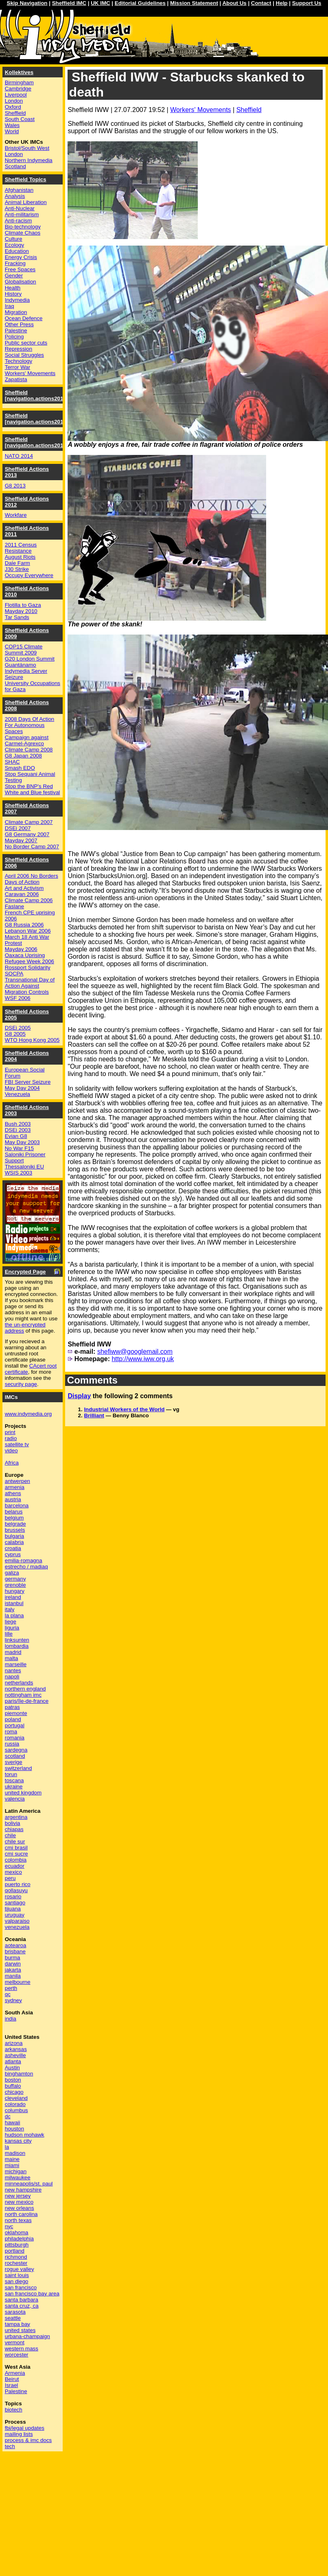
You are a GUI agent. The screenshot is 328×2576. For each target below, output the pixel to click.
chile (10, 1835)
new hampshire (23, 2190)
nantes (13, 1670)
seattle (13, 2318)
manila (13, 1976)
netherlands (19, 1683)
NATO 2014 (19, 456)
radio (11, 1438)
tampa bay (17, 2324)
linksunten (17, 1640)
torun (11, 1774)
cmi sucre (16, 1854)
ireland (13, 1597)
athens (13, 1493)
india (10, 2019)
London (14, 101)
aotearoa (15, 1945)
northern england (25, 1689)
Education (17, 251)
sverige (13, 1762)
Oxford (13, 107)
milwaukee (18, 2177)
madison (15, 2153)
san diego (16, 2281)
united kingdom (23, 1793)
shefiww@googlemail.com (135, 1351)
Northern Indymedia (28, 160)
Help (282, 3)
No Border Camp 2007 (32, 846)
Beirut (12, 2379)
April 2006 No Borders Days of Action (31, 879)
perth (11, 1988)
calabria (14, 1542)
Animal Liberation (26, 202)
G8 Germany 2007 (27, 834)
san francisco (21, 2287)
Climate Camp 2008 (29, 750)
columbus (16, 2110)
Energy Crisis (21, 257)
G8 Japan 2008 (23, 756)
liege (10, 1622)
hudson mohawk (24, 2135)
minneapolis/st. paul (29, 2184)
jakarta (13, 1970)
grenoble (15, 1585)
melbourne (18, 1982)
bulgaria (14, 1536)
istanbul (14, 1603)
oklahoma (16, 2232)
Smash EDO (20, 768)
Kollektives (19, 72)
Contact (261, 3)
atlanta (13, 2061)
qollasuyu (16, 1890)
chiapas (14, 1829)
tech (10, 2446)
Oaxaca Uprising (25, 955)
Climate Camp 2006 (29, 900)
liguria (12, 1628)
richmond (16, 2257)
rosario (13, 1896)
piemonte (16, 1713)
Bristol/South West (27, 148)
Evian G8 (16, 1136)
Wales (12, 125)
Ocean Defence (24, 318)
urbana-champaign (27, 2336)
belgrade (15, 1524)
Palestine (16, 330)
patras (12, 1707)
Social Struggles (24, 355)
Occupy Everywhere (29, 575)
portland (14, 2251)
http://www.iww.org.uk (143, 1358)
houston (14, 2129)
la (7, 2147)
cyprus (13, 1554)
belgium (14, 1518)
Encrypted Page (25, 1272)
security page (21, 1384)
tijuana (13, 1909)
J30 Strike (17, 569)
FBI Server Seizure (28, 1082)
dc (8, 2116)
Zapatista (16, 379)
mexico (13, 1872)
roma (11, 1731)
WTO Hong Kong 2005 (32, 1040)
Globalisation (20, 282)
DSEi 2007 (18, 828)
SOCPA (14, 974)
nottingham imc (23, 1695)
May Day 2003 (22, 1142)
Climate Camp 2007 (29, 822)
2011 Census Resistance (21, 548)
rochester (16, 2263)
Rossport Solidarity (27, 967)
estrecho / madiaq (26, 1567)
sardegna (16, 1750)
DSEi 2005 (18, 1028)
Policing (14, 337)
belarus (14, 1512)
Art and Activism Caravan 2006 (24, 891)
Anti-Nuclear (20, 208)
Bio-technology (23, 227)
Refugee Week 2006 (29, 961)
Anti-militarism (22, 214)
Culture (13, 239)
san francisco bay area (32, 2294)
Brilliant (94, 1415)
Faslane (14, 906)
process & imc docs (28, 2440)
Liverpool (16, 95)
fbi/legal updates (24, 2428)
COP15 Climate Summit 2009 (24, 649)
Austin (12, 2067)
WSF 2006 (18, 998)
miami (12, 2165)
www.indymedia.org (28, 1414)
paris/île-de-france (26, 1701)
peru (10, 1878)
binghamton (19, 2074)
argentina (16, 1817)
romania (14, 1738)
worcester (16, 2355)
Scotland (15, 166)
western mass (21, 2348)
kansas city (18, 2141)
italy (10, 1609)
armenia (14, 1487)
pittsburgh (17, 2245)
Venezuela (17, 1094)
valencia (15, 1799)
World (12, 131)
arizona (14, 2043)
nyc (9, 2226)
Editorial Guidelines (140, 3)
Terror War (17, 367)
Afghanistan (19, 190)
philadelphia (19, 2239)
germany (15, 1579)
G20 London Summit (30, 659)
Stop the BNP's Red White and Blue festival (32, 789)
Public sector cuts (26, 343)
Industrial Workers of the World (124, 1409)
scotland (15, 1756)
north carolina (21, 2214)
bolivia (12, 1823)
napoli (12, 1676)
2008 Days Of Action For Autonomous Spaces (30, 725)
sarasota (15, 2312)
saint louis (17, 2275)
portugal (14, 1725)
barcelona (17, 1505)
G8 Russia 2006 (24, 925)
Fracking (15, 263)
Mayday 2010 (21, 611)
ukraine (14, 1786)
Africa (12, 1463)
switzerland (18, 1768)
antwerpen (17, 1481)
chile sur (15, 1841)
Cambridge (18, 89)
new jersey (18, 2196)
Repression (18, 349)
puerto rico (18, 1884)
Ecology (14, 245)
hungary (14, 1591)
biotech (13, 2410)
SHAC (12, 762)
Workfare (16, 515)
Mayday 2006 (21, 949)
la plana (14, 1615)
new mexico (19, 2202)
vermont (14, 2342)
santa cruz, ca (22, 2306)
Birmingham (19, 82)
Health (13, 288)
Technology (18, 361)
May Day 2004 (22, 1088)
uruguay (14, 1915)
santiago (15, 1903)
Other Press (19, 324)
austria (13, 1499)
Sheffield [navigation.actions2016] (36, 395)
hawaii (12, 2122)
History (13, 294)
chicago (14, 2092)
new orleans (19, 2208)
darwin (13, 1964)
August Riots (20, 557)
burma (12, 1958)
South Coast (20, 119)
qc (8, 1994)
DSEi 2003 (18, 1130)
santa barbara (21, 2300)
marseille (15, 1664)
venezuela (17, 1927)
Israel (11, 2385)
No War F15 (19, 1148)
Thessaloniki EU (24, 1167)
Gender (14, 275)
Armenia (15, 2373)
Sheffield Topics (25, 179)
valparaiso (17, 1921)
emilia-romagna (23, 1560)
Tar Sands (17, 617)
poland (13, 1719)
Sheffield (249, 109)
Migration (16, 312)
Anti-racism (18, 220)
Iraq (9, 306)
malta (11, 1658)
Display (79, 1395)
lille (9, 1634)
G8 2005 (15, 1034)
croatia (13, 1548)
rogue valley (19, 2269)
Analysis (15, 196)
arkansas (16, 2049)
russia (12, 1744)
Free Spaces (20, 269)
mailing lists (19, 2434)
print (10, 1432)
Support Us (306, 3)
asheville (15, 2055)
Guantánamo (20, 665)
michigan (15, 2171)
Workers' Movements (200, 109)
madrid (13, 1652)
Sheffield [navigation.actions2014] (36, 442)
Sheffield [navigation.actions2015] (36, 419)
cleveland (16, 2098)
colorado (15, 2104)
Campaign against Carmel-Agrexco (26, 740)
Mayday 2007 (21, 840)
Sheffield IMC (69, 3)
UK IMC (100, 3)
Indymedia (17, 300)
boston (13, 2080)
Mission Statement (194, 3)
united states (20, 2330)
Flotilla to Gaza (23, 605)
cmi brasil (16, 1848)
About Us (234, 3)
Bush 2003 (18, 1124)
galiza (12, 1573)
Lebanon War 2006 (28, 931)
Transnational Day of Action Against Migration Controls (30, 986)
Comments (92, 1380)
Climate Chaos (22, 233)
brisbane (15, 1951)
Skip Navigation (27, 3)
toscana (14, 1780)
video (11, 1450)
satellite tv (17, 1444)
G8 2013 (15, 486)
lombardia (17, 1646)
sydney (13, 2000)
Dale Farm (17, 563)
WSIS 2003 (18, 1173)
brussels (15, 1530)
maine (12, 2159)
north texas (18, 2220)
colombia (15, 1860)
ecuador (14, 1866)
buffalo (13, 2086)
